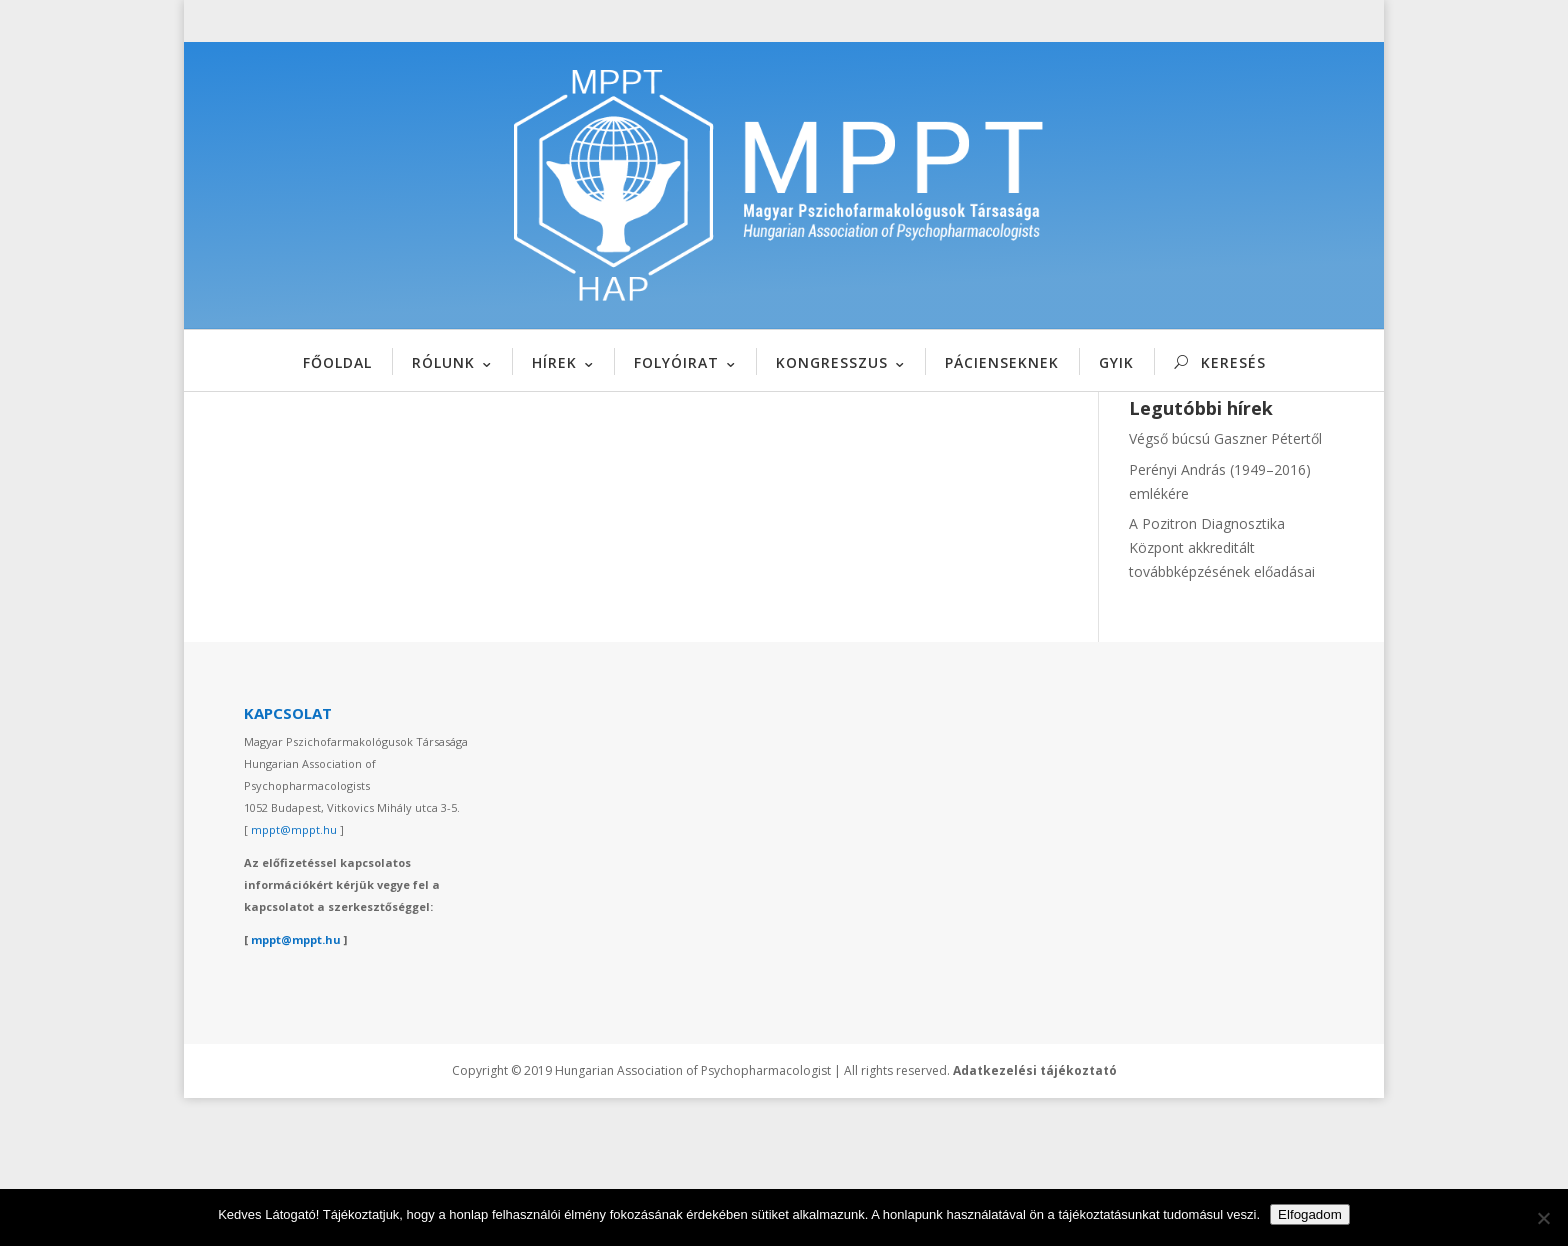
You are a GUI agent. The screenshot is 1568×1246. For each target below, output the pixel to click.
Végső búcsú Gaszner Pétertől (1225, 587)
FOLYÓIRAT (676, 362)
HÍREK (554, 362)
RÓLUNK (443, 362)
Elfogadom (1310, 1214)
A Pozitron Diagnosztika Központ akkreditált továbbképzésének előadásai (1222, 696)
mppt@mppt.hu (294, 978)
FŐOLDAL (337, 362)
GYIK (1116, 362)
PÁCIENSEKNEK (1002, 362)
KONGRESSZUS (832, 362)
